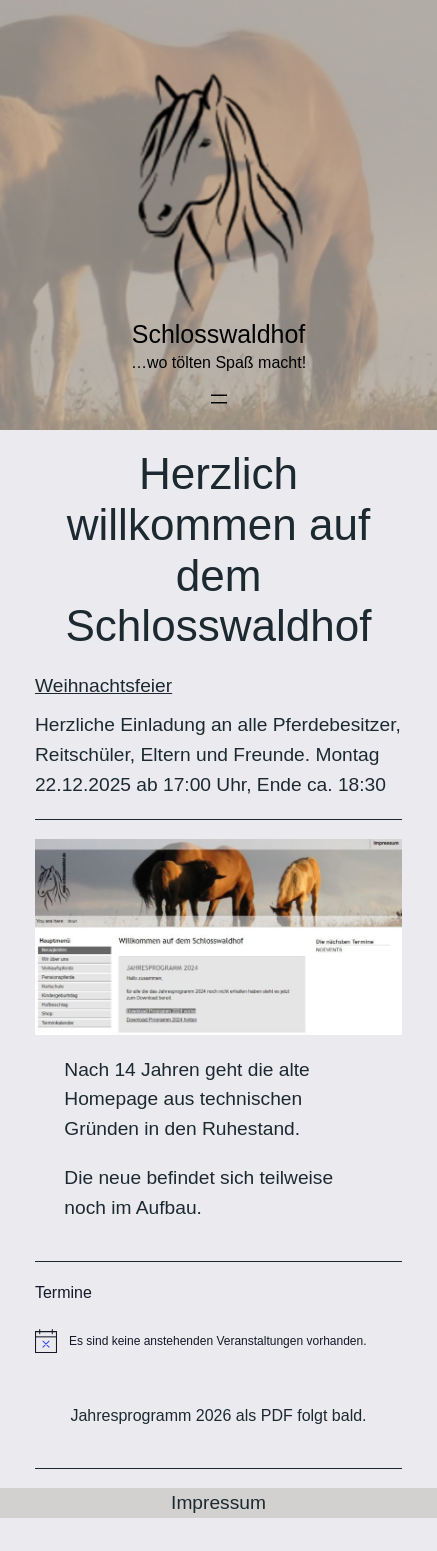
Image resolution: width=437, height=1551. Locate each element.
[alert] (218, 1341)
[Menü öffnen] (219, 399)
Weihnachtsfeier (103, 685)
